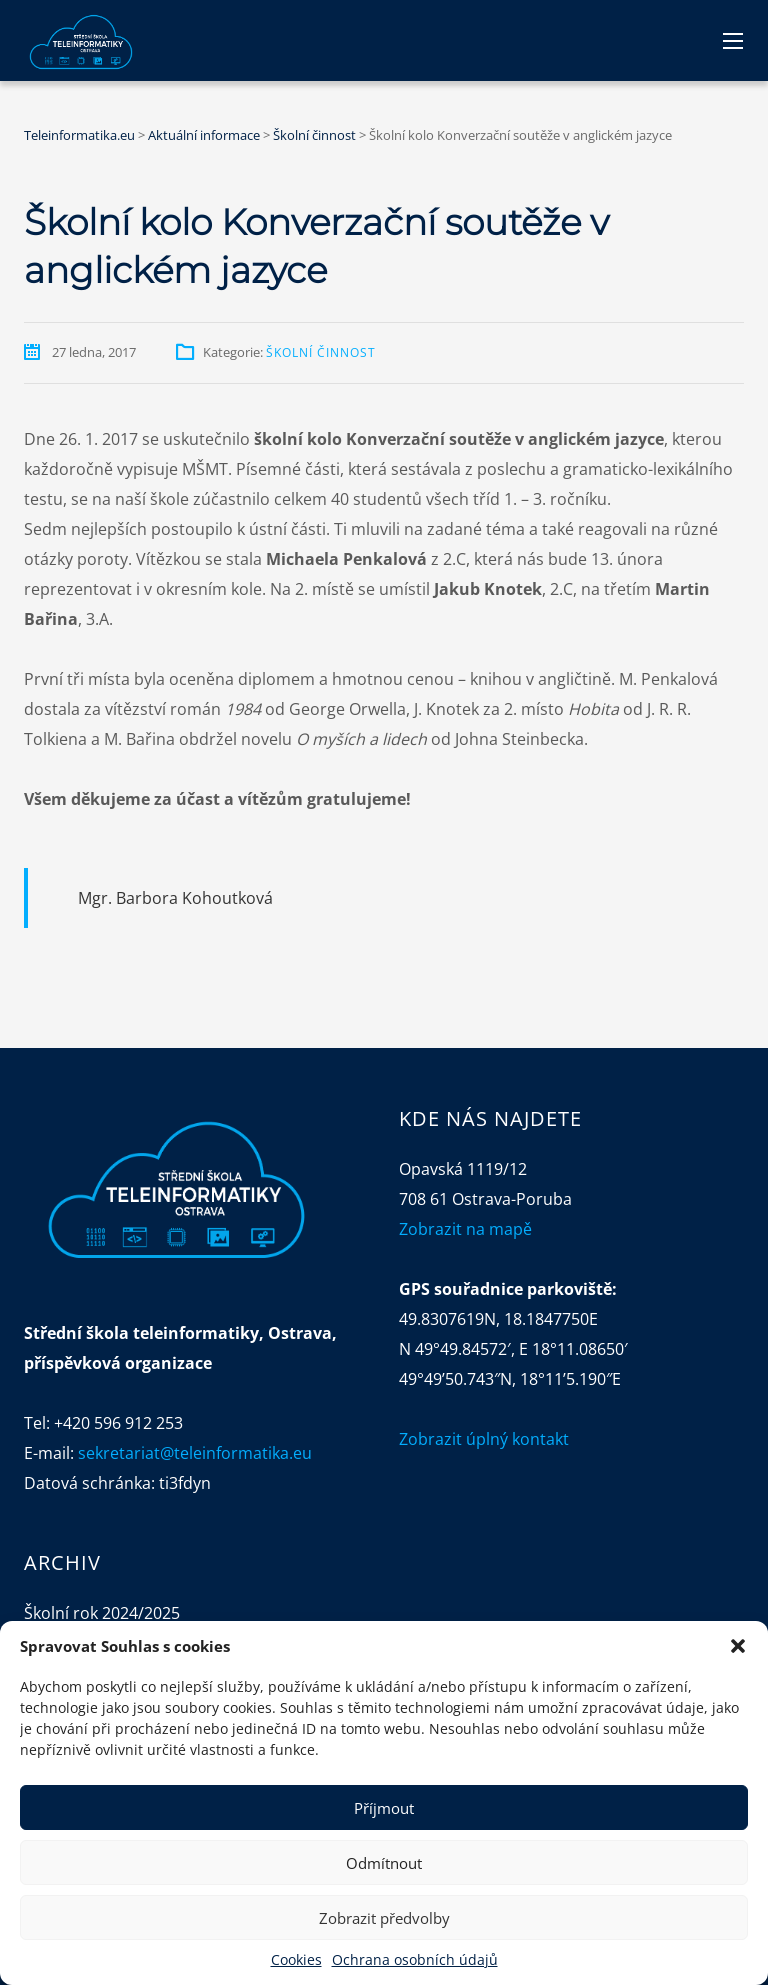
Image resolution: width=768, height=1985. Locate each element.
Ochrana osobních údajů (415, 1959)
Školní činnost (321, 352)
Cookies (296, 1959)
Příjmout (384, 1808)
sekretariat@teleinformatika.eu (195, 1453)
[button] (738, 1646)
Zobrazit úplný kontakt (484, 1439)
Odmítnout (384, 1863)
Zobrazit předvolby (384, 1918)
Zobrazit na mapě (465, 1229)
